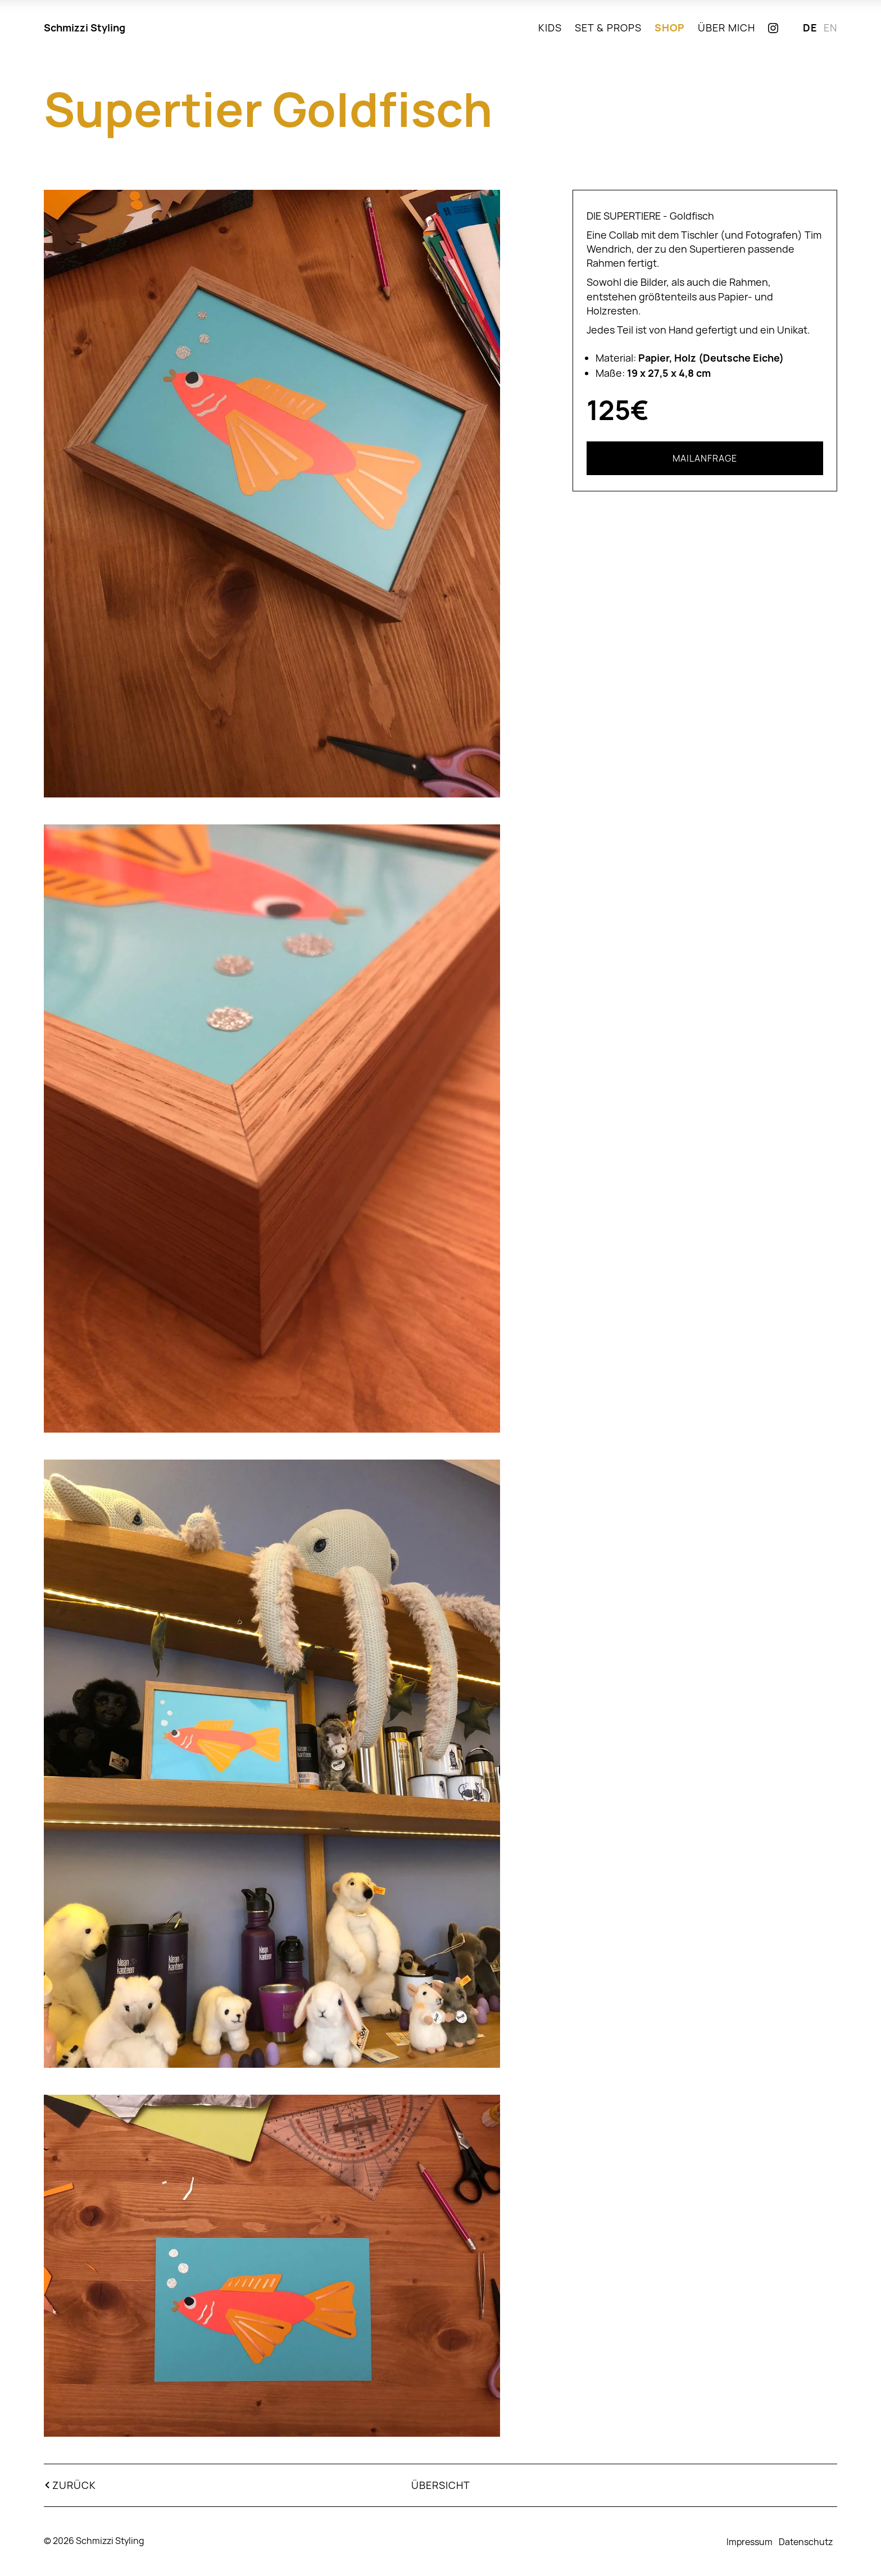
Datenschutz (806, 2542)
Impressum (749, 2542)
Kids (550, 27)
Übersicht (440, 2485)
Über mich (726, 27)
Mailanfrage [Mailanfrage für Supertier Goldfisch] (705, 458)
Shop (670, 27)
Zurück (74, 2485)
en (830, 27)
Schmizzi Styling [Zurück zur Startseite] (84, 27)
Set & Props (608, 27)
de (810, 27)
